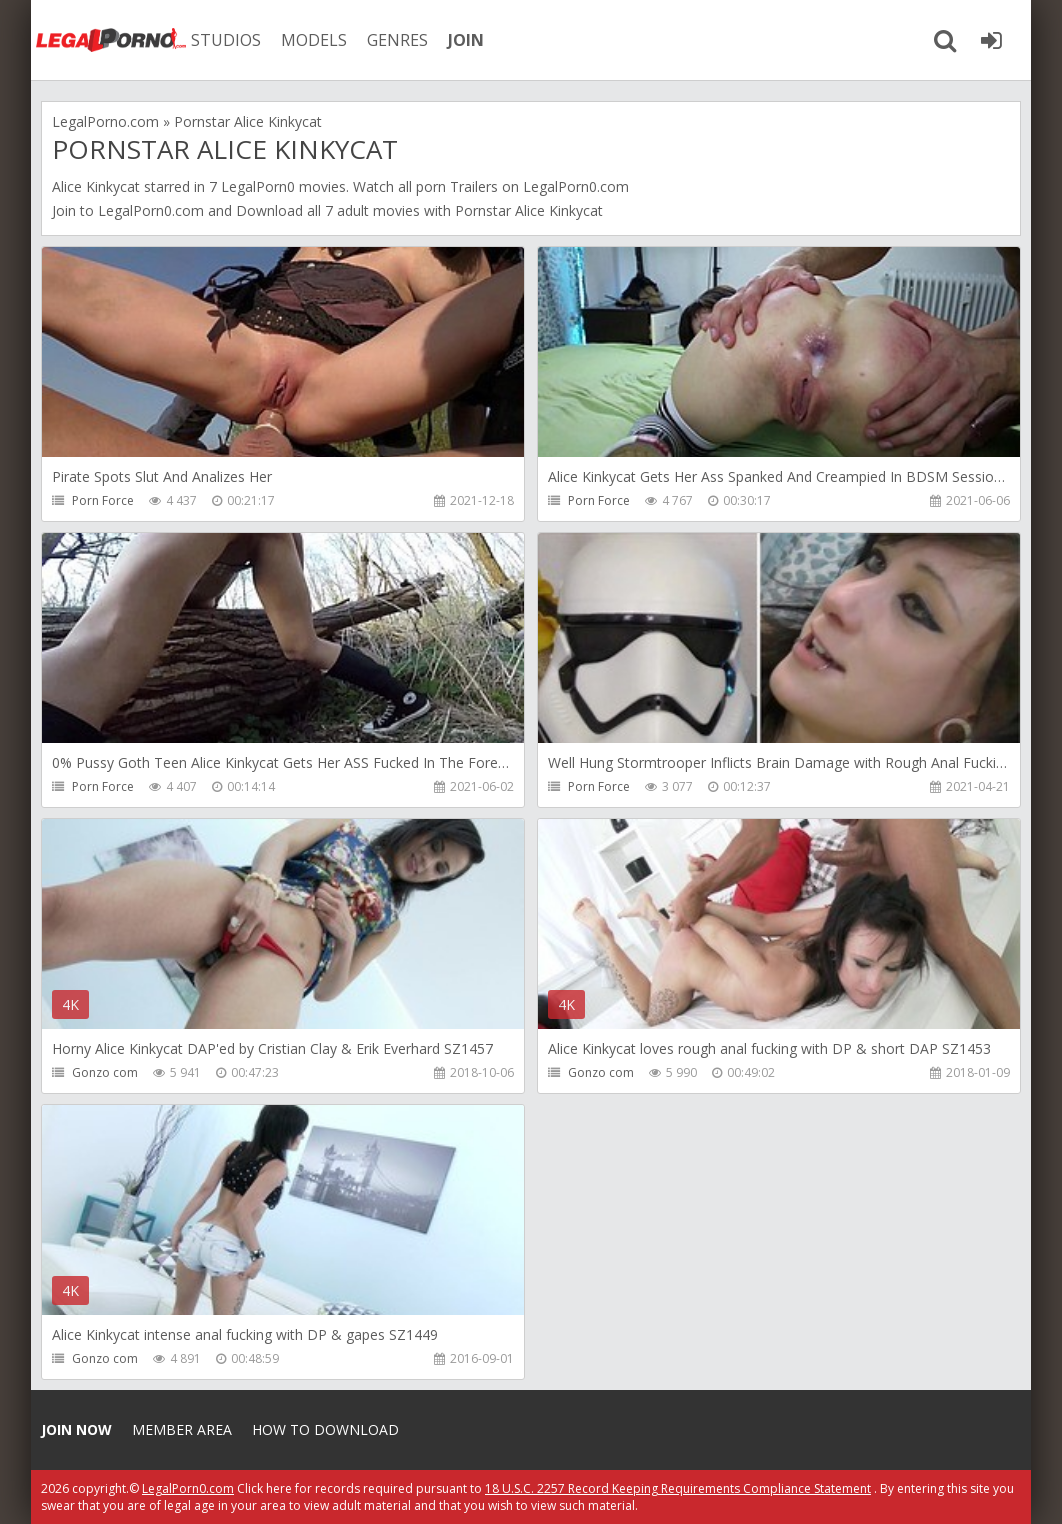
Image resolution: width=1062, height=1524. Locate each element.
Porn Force (103, 500)
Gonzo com (105, 1072)
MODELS (314, 40)
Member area (182, 1429)
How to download (325, 1429)
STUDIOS (226, 40)
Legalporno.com (111, 40)
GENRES (397, 40)
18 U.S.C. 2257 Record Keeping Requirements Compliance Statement (678, 1488)
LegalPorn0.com (151, 210)
